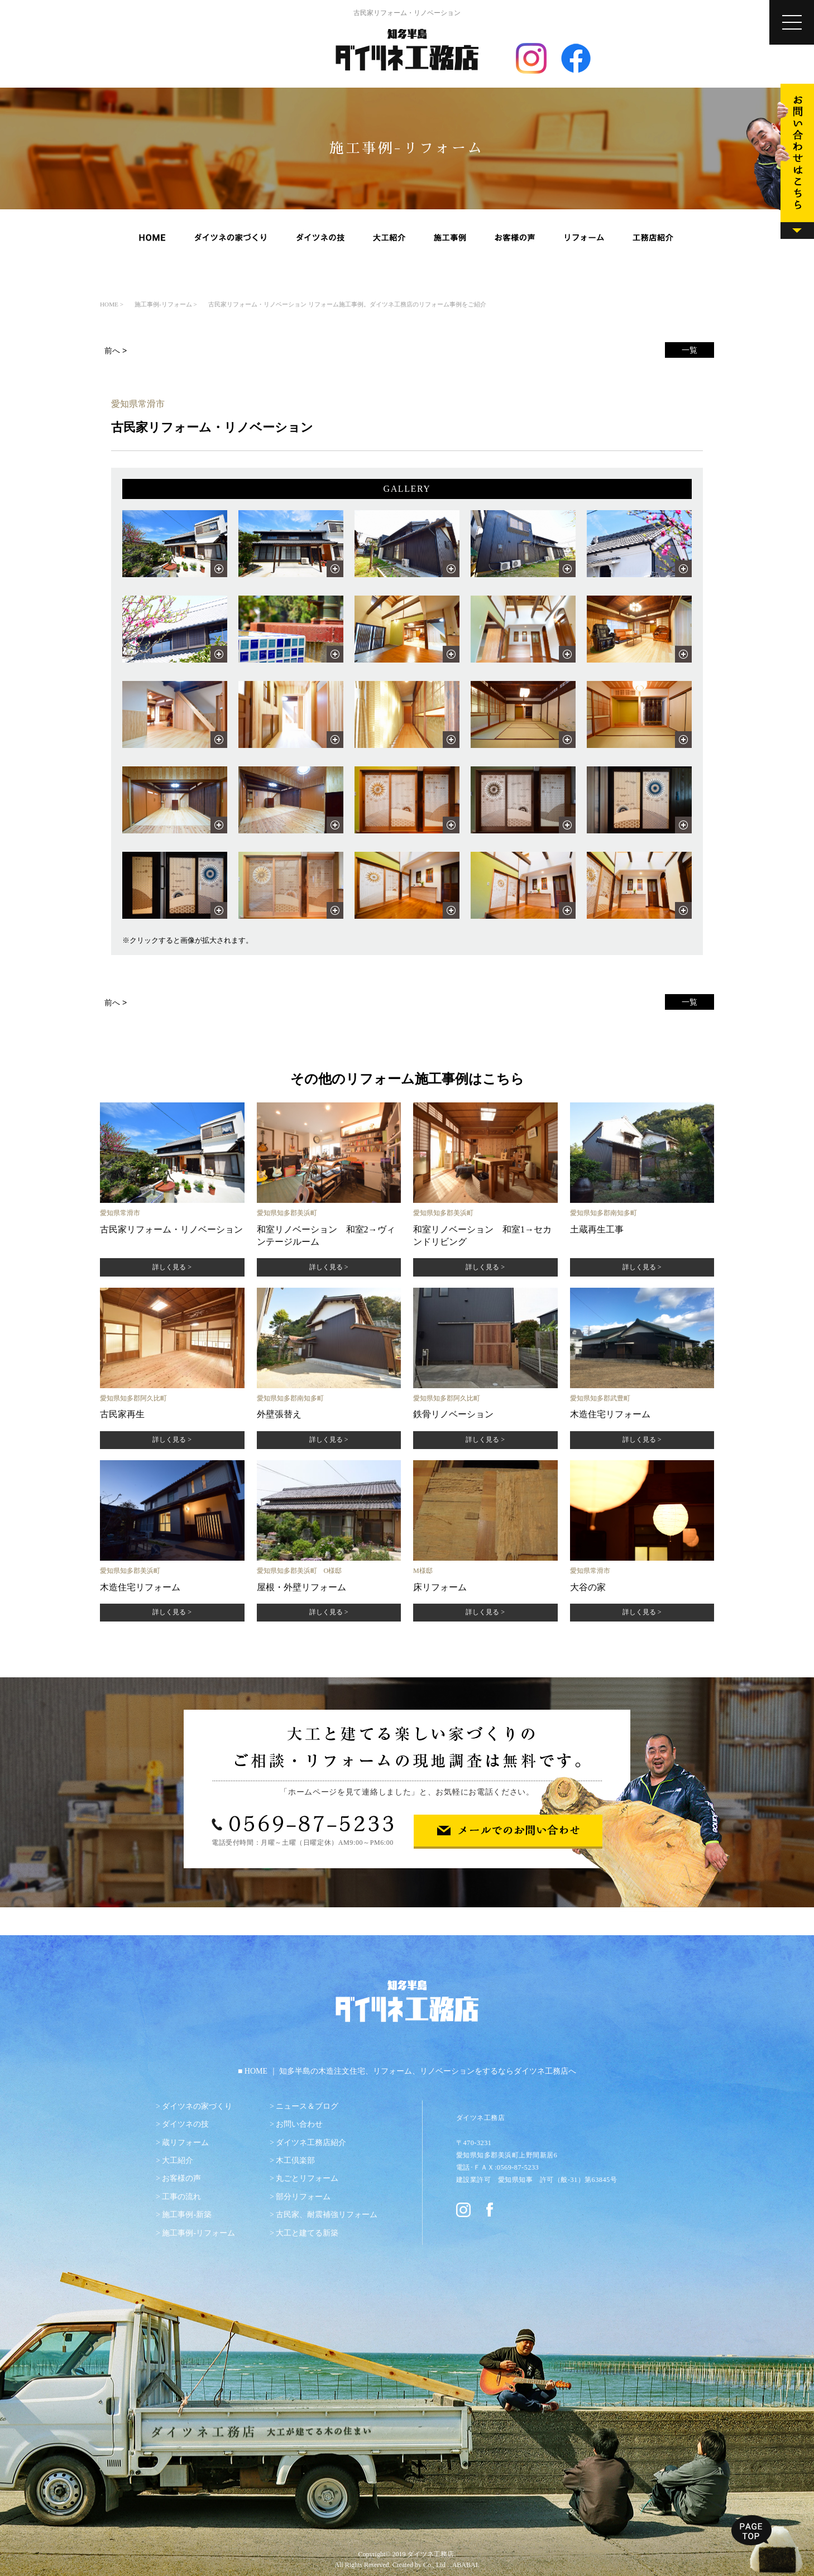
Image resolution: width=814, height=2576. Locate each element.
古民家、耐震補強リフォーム (326, 2214)
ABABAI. (466, 2565)
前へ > (115, 350)
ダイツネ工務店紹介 (311, 2142)
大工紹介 (177, 2160)
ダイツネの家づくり (197, 2106)
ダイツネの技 (185, 2124)
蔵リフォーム (185, 2142)
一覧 (689, 350)
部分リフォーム (303, 2197)
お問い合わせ (299, 2124)
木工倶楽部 (295, 2160)
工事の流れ (181, 2197)
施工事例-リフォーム (198, 2233)
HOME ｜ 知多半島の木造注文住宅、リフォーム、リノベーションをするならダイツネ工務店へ (410, 2071)
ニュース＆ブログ (307, 2106)
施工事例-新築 (187, 2214)
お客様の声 (181, 2178)
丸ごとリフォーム (307, 2178)
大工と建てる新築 (307, 2233)
